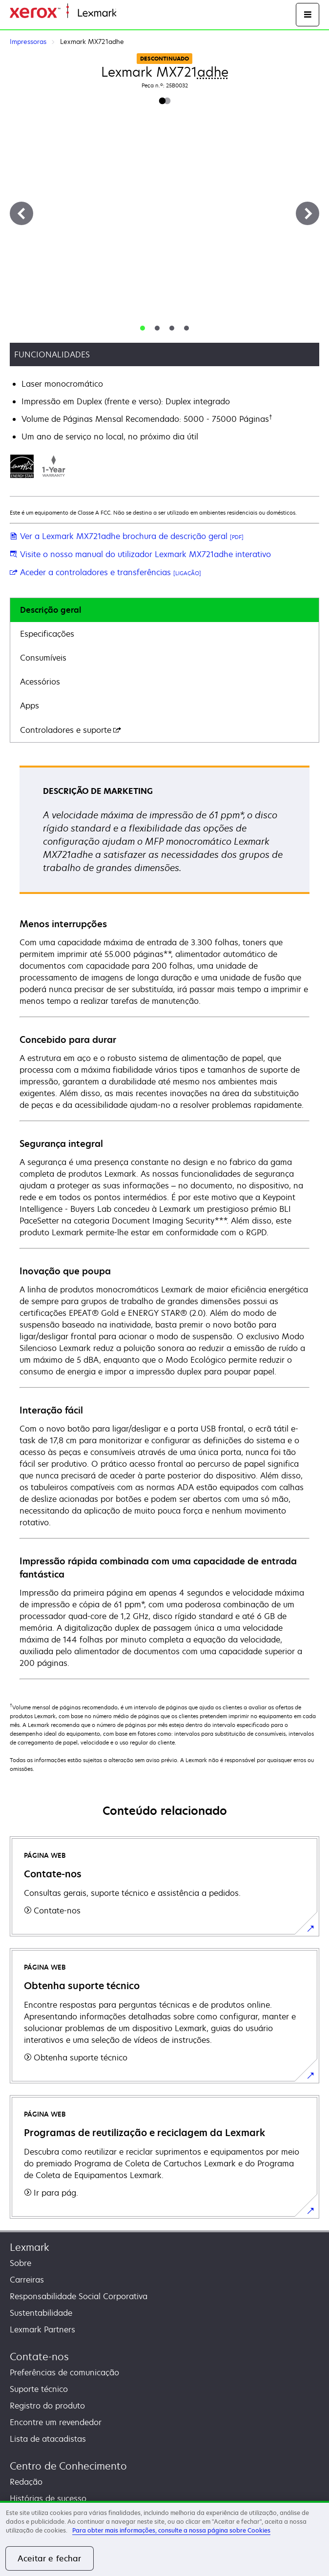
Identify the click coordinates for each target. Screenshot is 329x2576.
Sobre (20, 2263)
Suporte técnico (39, 2389)
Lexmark (29, 2247)
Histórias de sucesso (48, 2498)
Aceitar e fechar (50, 2558)
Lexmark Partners (42, 2329)
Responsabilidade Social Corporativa (78, 2296)
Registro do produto (47, 2405)
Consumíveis (43, 657)
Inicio (125, 13)
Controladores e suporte (70, 730)
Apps (29, 705)
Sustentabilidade (41, 2312)
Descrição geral (50, 609)
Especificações (47, 633)
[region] (164, 2538)
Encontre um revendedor (56, 2422)
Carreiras (27, 2279)
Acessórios (40, 681)
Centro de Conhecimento (68, 2465)
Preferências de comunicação (64, 2372)
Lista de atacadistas (48, 2438)
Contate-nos (39, 2356)
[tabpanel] (164, 1221)
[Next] (307, 213)
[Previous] (21, 213)
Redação (26, 2481)
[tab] (142, 328)
